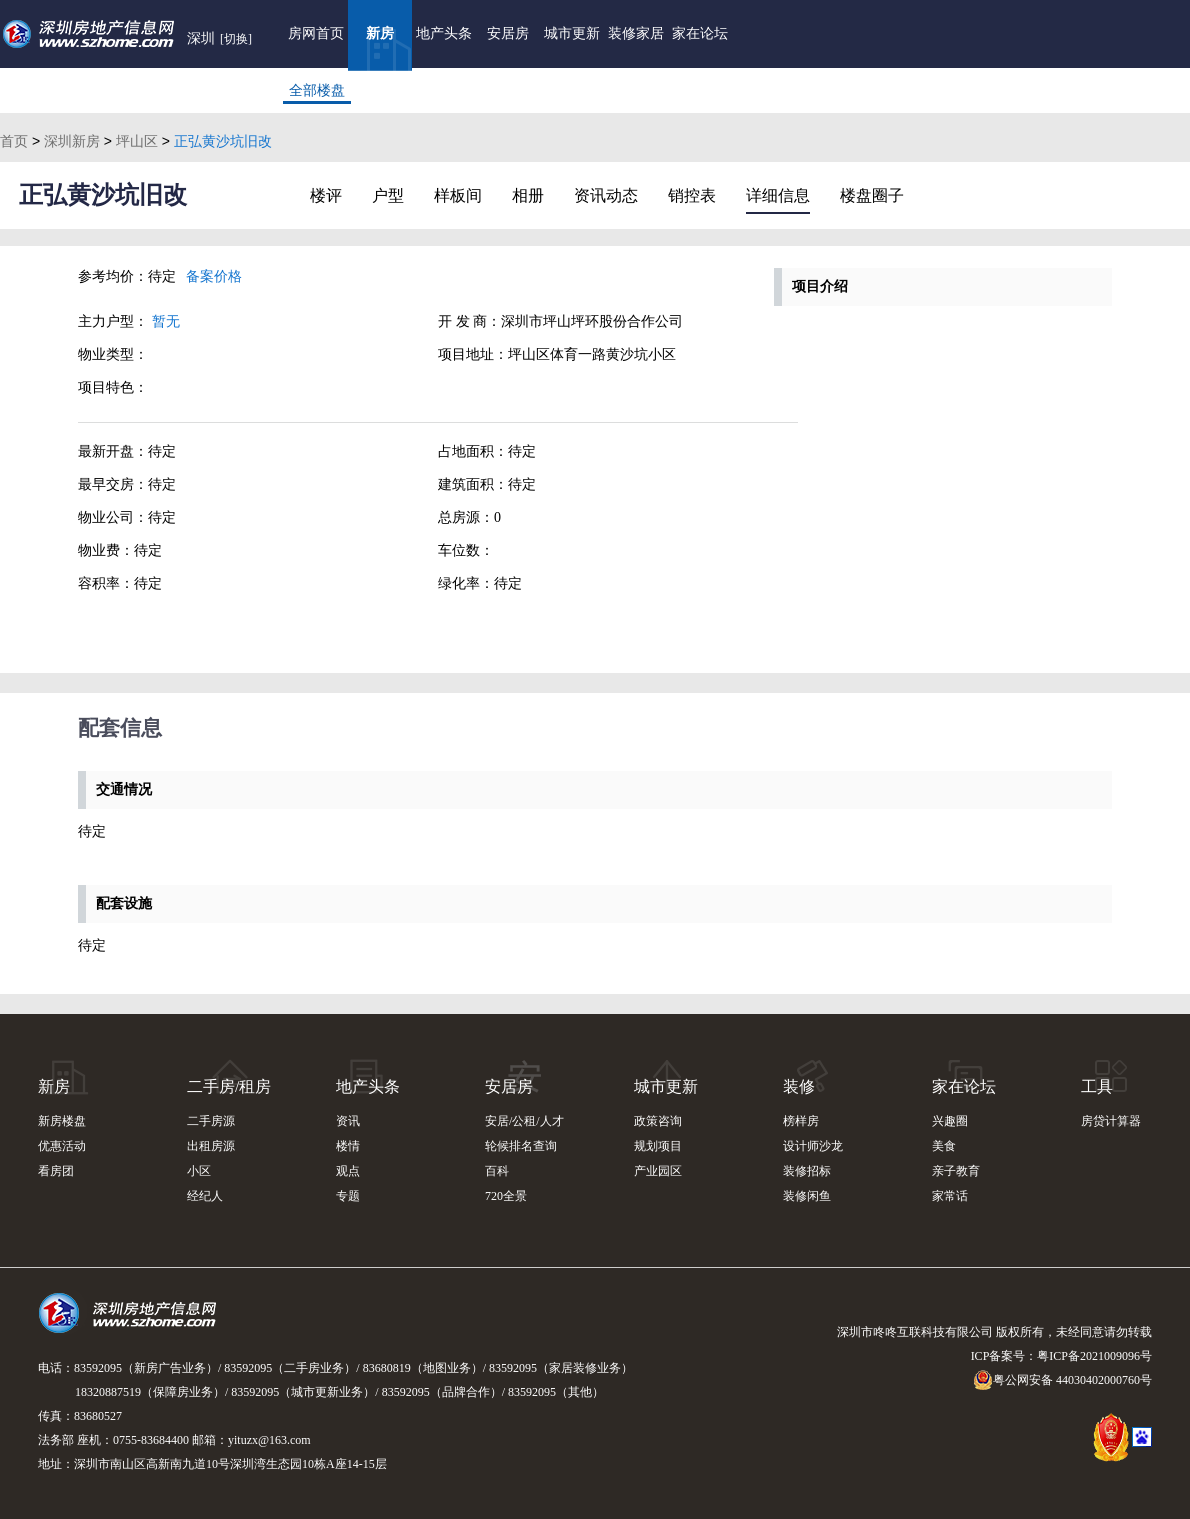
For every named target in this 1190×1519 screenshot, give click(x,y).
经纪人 (205, 1196)
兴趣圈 (950, 1121)
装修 (799, 1086)
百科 (497, 1171)
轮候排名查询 (521, 1146)
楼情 (348, 1146)
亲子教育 (956, 1171)
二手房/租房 (229, 1086)
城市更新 (572, 33)
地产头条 (444, 33)
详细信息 (778, 195)
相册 (528, 195)
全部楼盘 (317, 90)
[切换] (236, 39)
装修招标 (807, 1171)
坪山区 (137, 141)
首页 (14, 141)
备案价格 (214, 276)
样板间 (458, 195)
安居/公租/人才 (524, 1121)
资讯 (348, 1121)
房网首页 (316, 33)
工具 (1097, 1086)
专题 (348, 1196)
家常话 (950, 1196)
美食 (944, 1146)
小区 (199, 1171)
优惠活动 (62, 1146)
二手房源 (211, 1121)
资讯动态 (606, 195)
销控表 (692, 195)
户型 (388, 195)
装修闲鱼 (807, 1196)
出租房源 (211, 1146)
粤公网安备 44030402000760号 (1062, 1380)
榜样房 (801, 1121)
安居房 (508, 33)
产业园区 (658, 1171)
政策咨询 (658, 1121)
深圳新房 (72, 141)
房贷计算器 (1111, 1121)
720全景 (506, 1196)
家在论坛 (700, 33)
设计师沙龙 (813, 1146)
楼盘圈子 (872, 195)
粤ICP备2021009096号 (1094, 1356)
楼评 (326, 195)
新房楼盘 (62, 1121)
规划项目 (658, 1146)
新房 (380, 33)
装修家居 (636, 33)
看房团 (56, 1171)
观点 (348, 1171)
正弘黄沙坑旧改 (103, 195)
